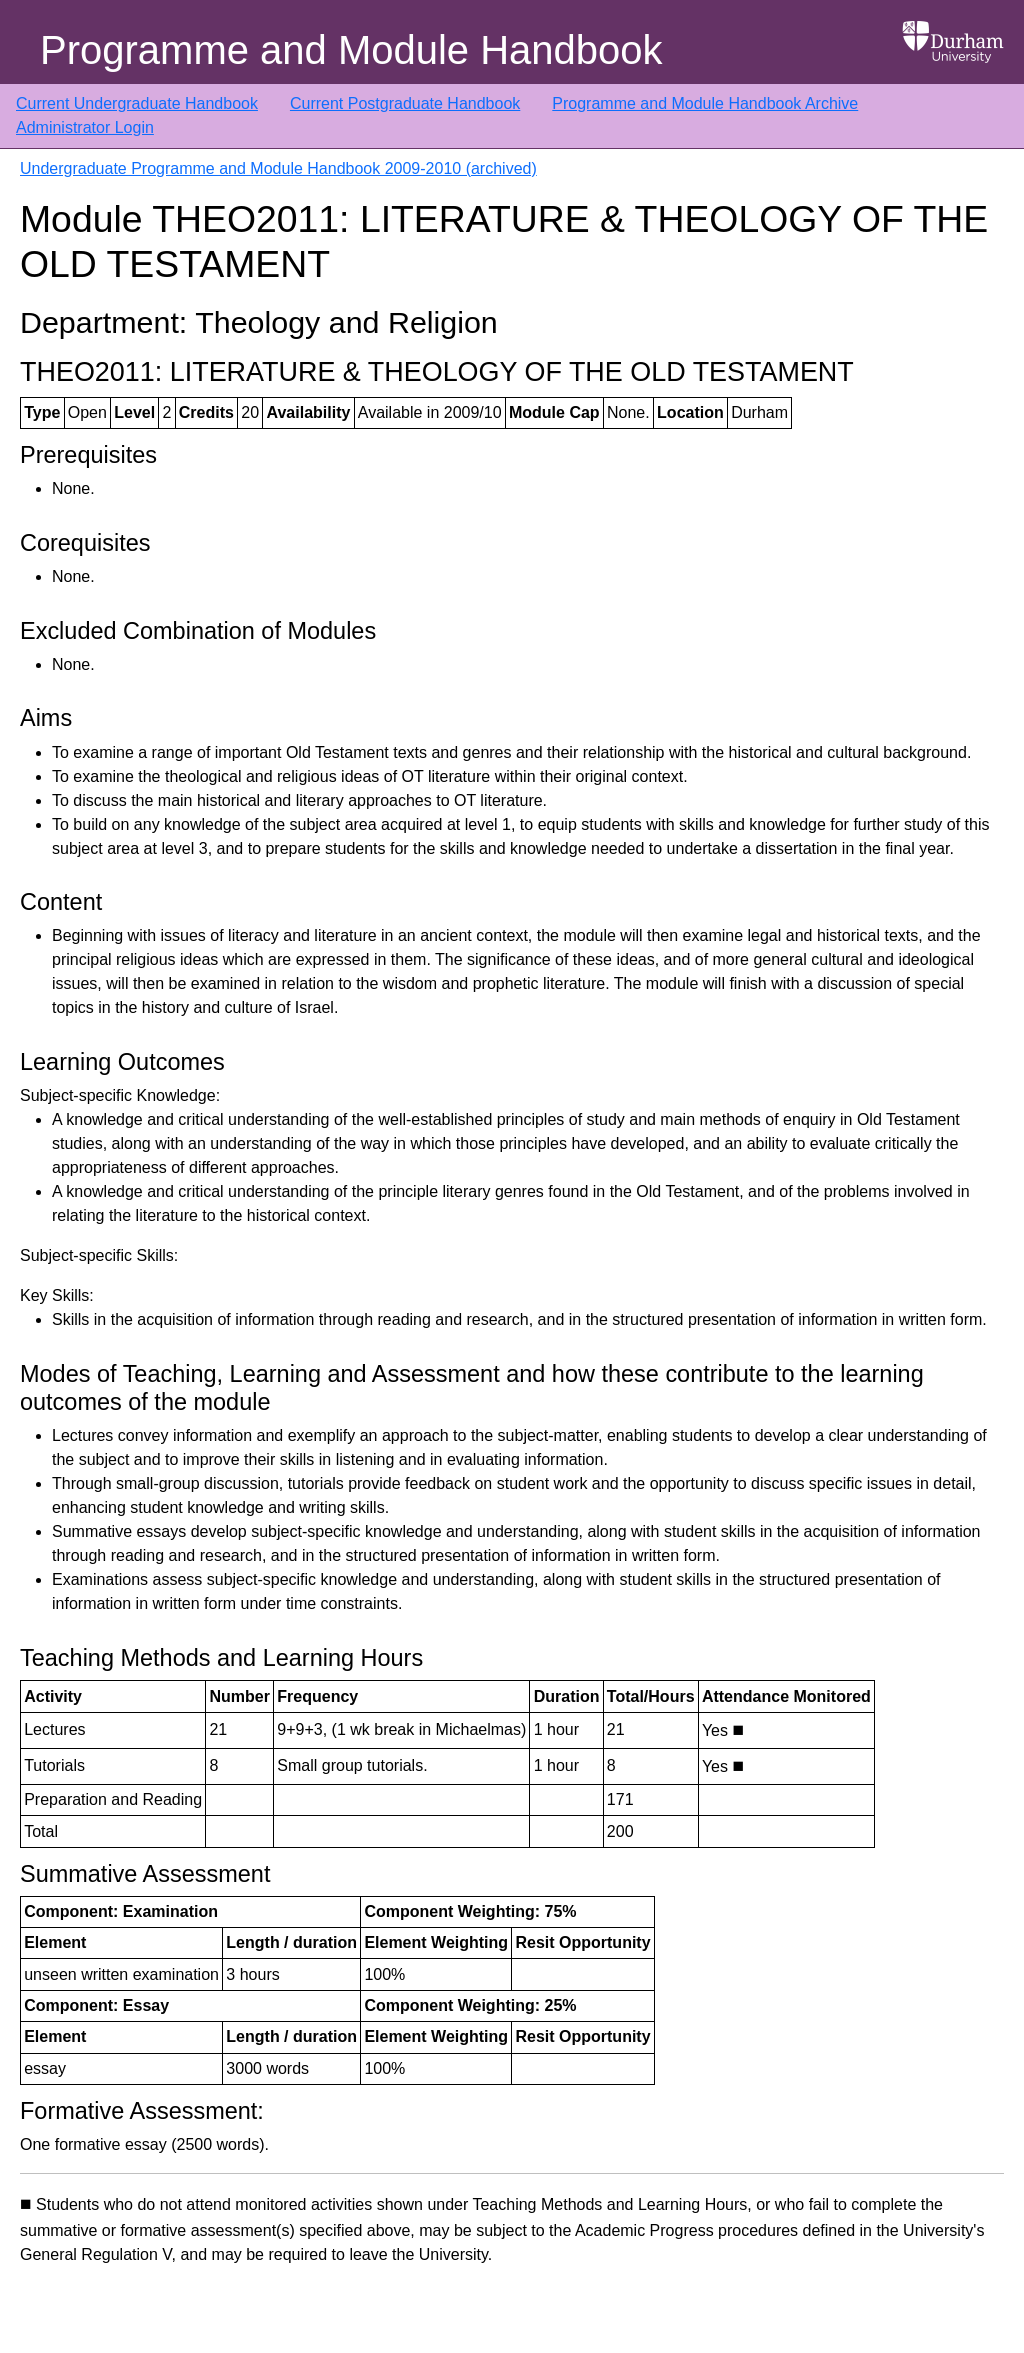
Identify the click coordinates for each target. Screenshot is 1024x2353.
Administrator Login (85, 127)
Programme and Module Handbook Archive (705, 103)
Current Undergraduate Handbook (137, 103)
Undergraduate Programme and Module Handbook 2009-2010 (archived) (278, 168)
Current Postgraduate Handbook (405, 103)
